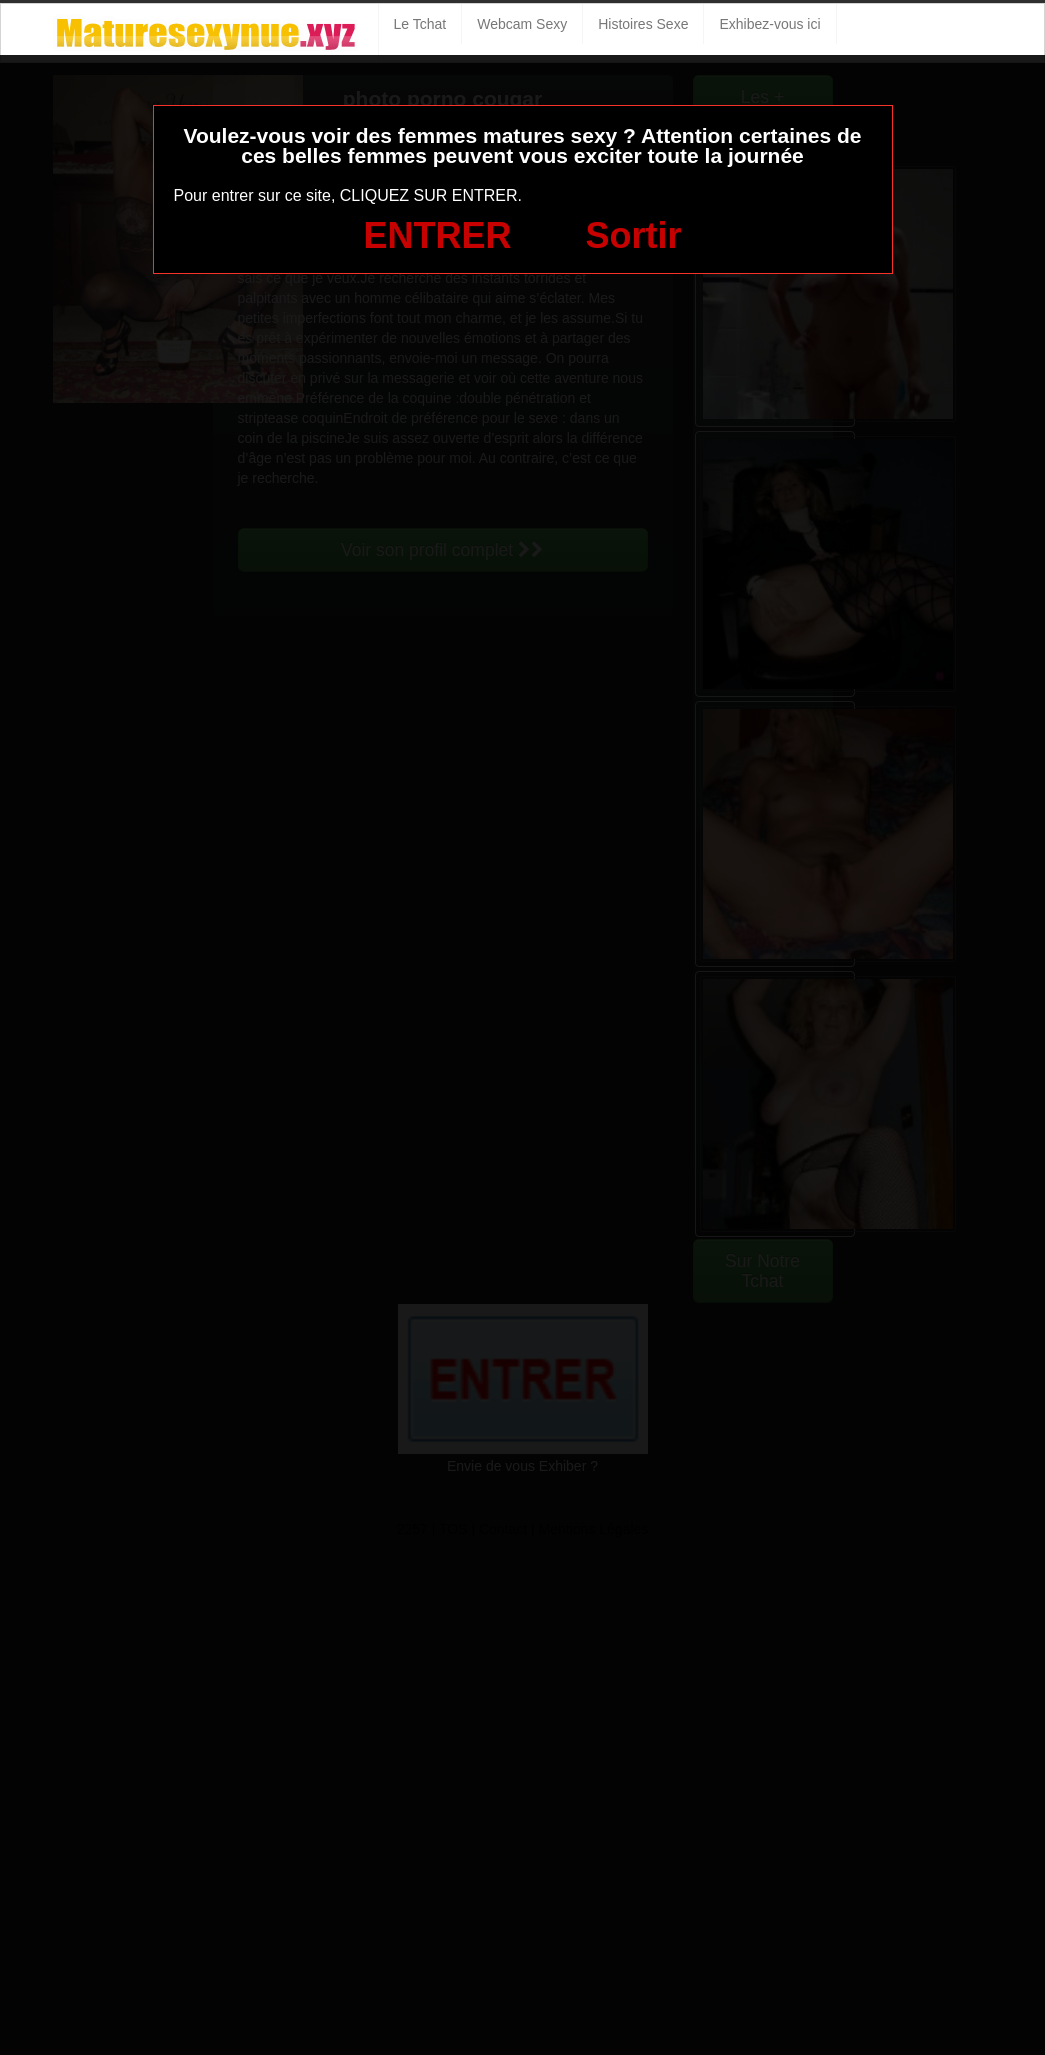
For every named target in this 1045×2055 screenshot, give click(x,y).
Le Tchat (420, 24)
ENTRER (438, 235)
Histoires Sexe (643, 24)
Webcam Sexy (522, 24)
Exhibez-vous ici (769, 24)
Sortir (633, 235)
